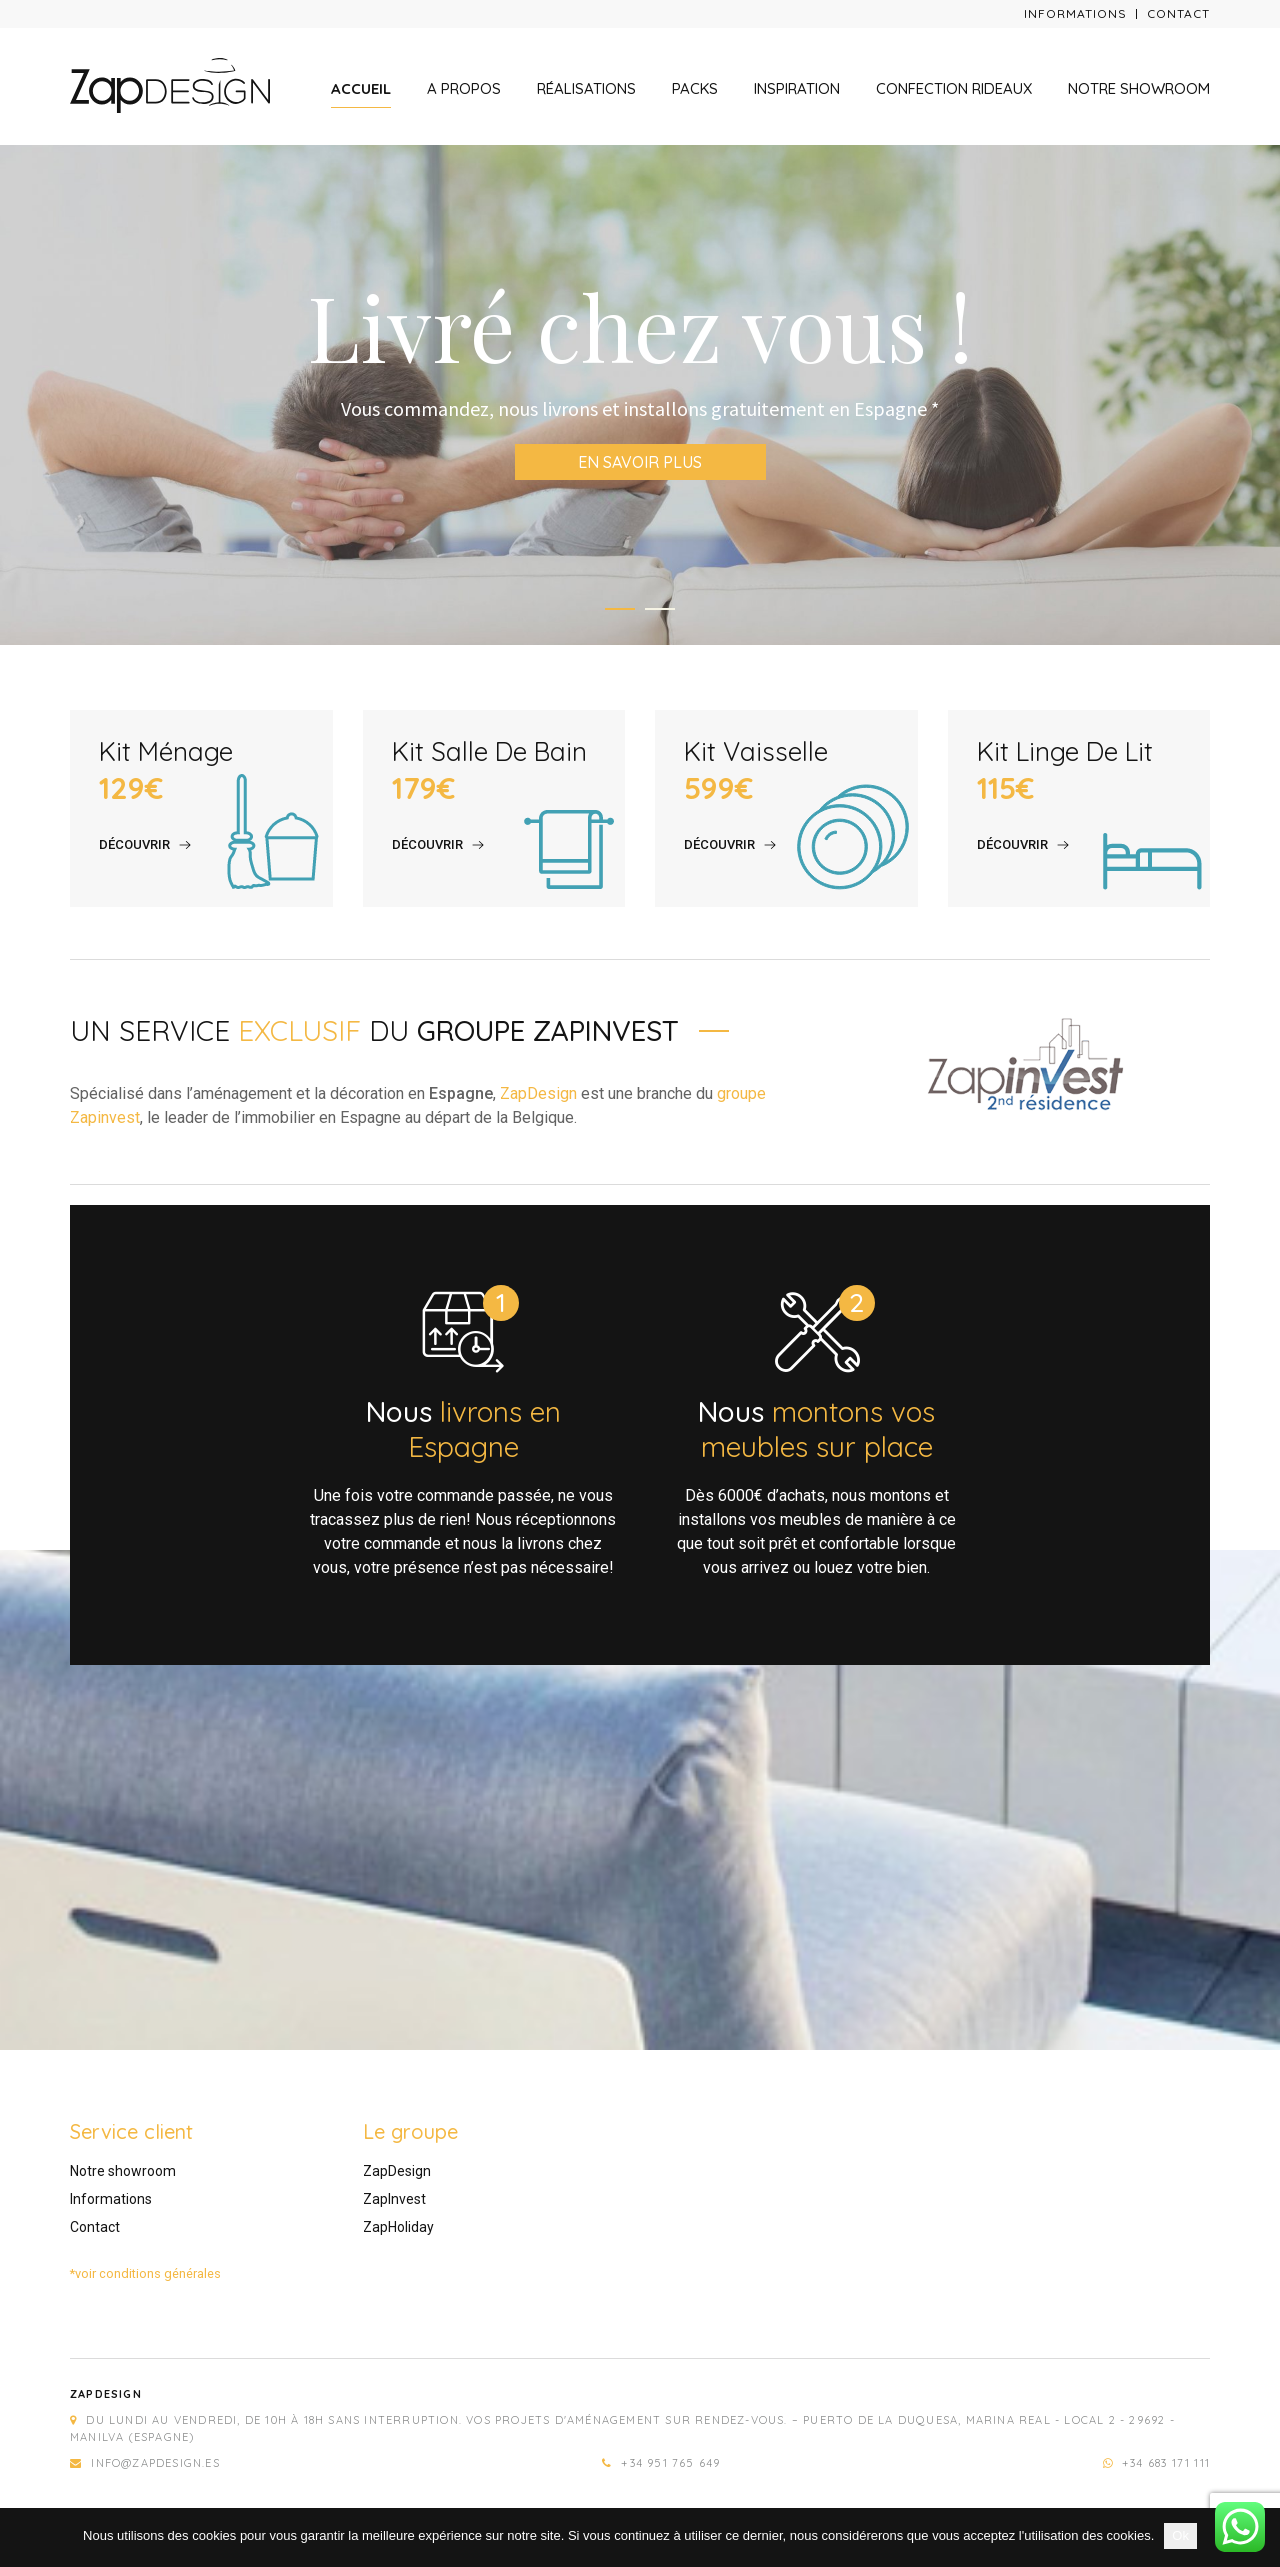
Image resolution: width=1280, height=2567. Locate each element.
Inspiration (797, 88)
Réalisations (586, 88)
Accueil (361, 88)
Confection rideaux (954, 88)
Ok (1180, 2535)
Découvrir (134, 844)
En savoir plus (640, 462)
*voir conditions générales (145, 2273)
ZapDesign (538, 1093)
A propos (464, 88)
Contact (1178, 13)
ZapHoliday (398, 2227)
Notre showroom (1139, 88)
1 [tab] (620, 609)
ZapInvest (394, 2199)
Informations (1075, 13)
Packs (695, 88)
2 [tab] (660, 609)
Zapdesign (106, 2394)
